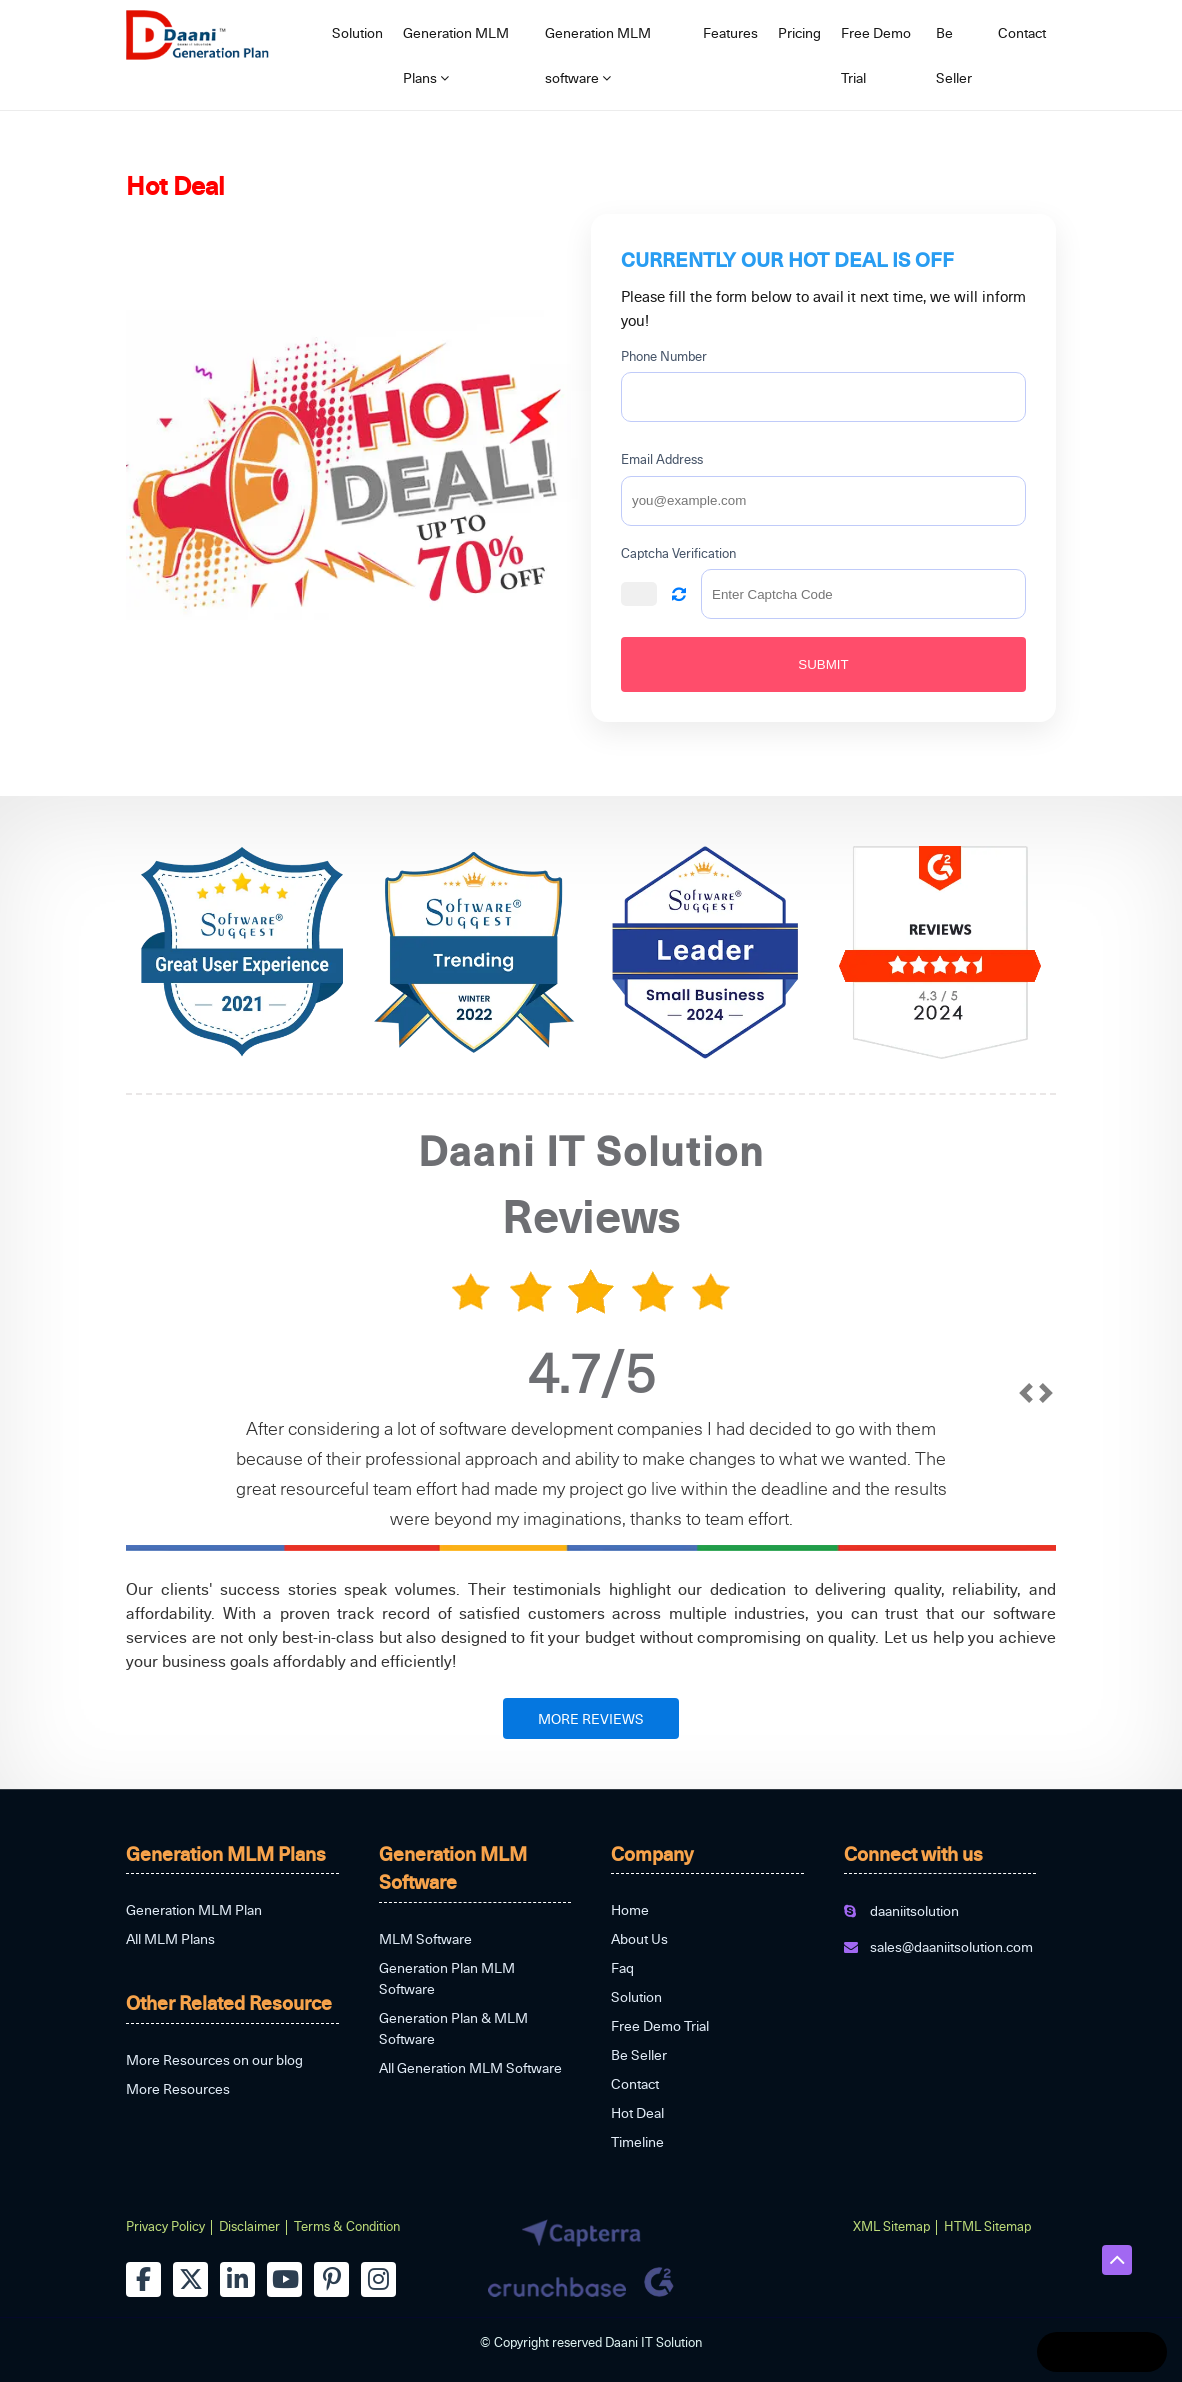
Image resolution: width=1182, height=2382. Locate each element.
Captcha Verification (678, 553)
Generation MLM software (598, 55)
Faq (622, 1967)
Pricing (799, 32)
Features (730, 32)
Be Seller (954, 55)
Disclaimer (249, 2226)
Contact (1022, 32)
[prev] (1026, 1458)
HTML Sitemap (987, 2226)
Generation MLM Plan (194, 1909)
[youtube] (284, 2279)
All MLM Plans (170, 1938)
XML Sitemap (891, 2226)
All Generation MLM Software (470, 2067)
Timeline (637, 2141)
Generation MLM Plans (456, 55)
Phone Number (664, 356)
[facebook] (143, 2279)
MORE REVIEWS (591, 1718)
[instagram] (378, 2279)
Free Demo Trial (876, 55)
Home (630, 1909)
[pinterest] (331, 2279)
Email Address (662, 459)
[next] (1046, 1458)
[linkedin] (237, 2279)
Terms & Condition (347, 2226)
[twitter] (190, 2279)
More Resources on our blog (214, 2059)
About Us (639, 1938)
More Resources (178, 2088)
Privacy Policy (165, 2226)
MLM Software (425, 1938)
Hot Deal (637, 2112)
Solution (357, 32)
